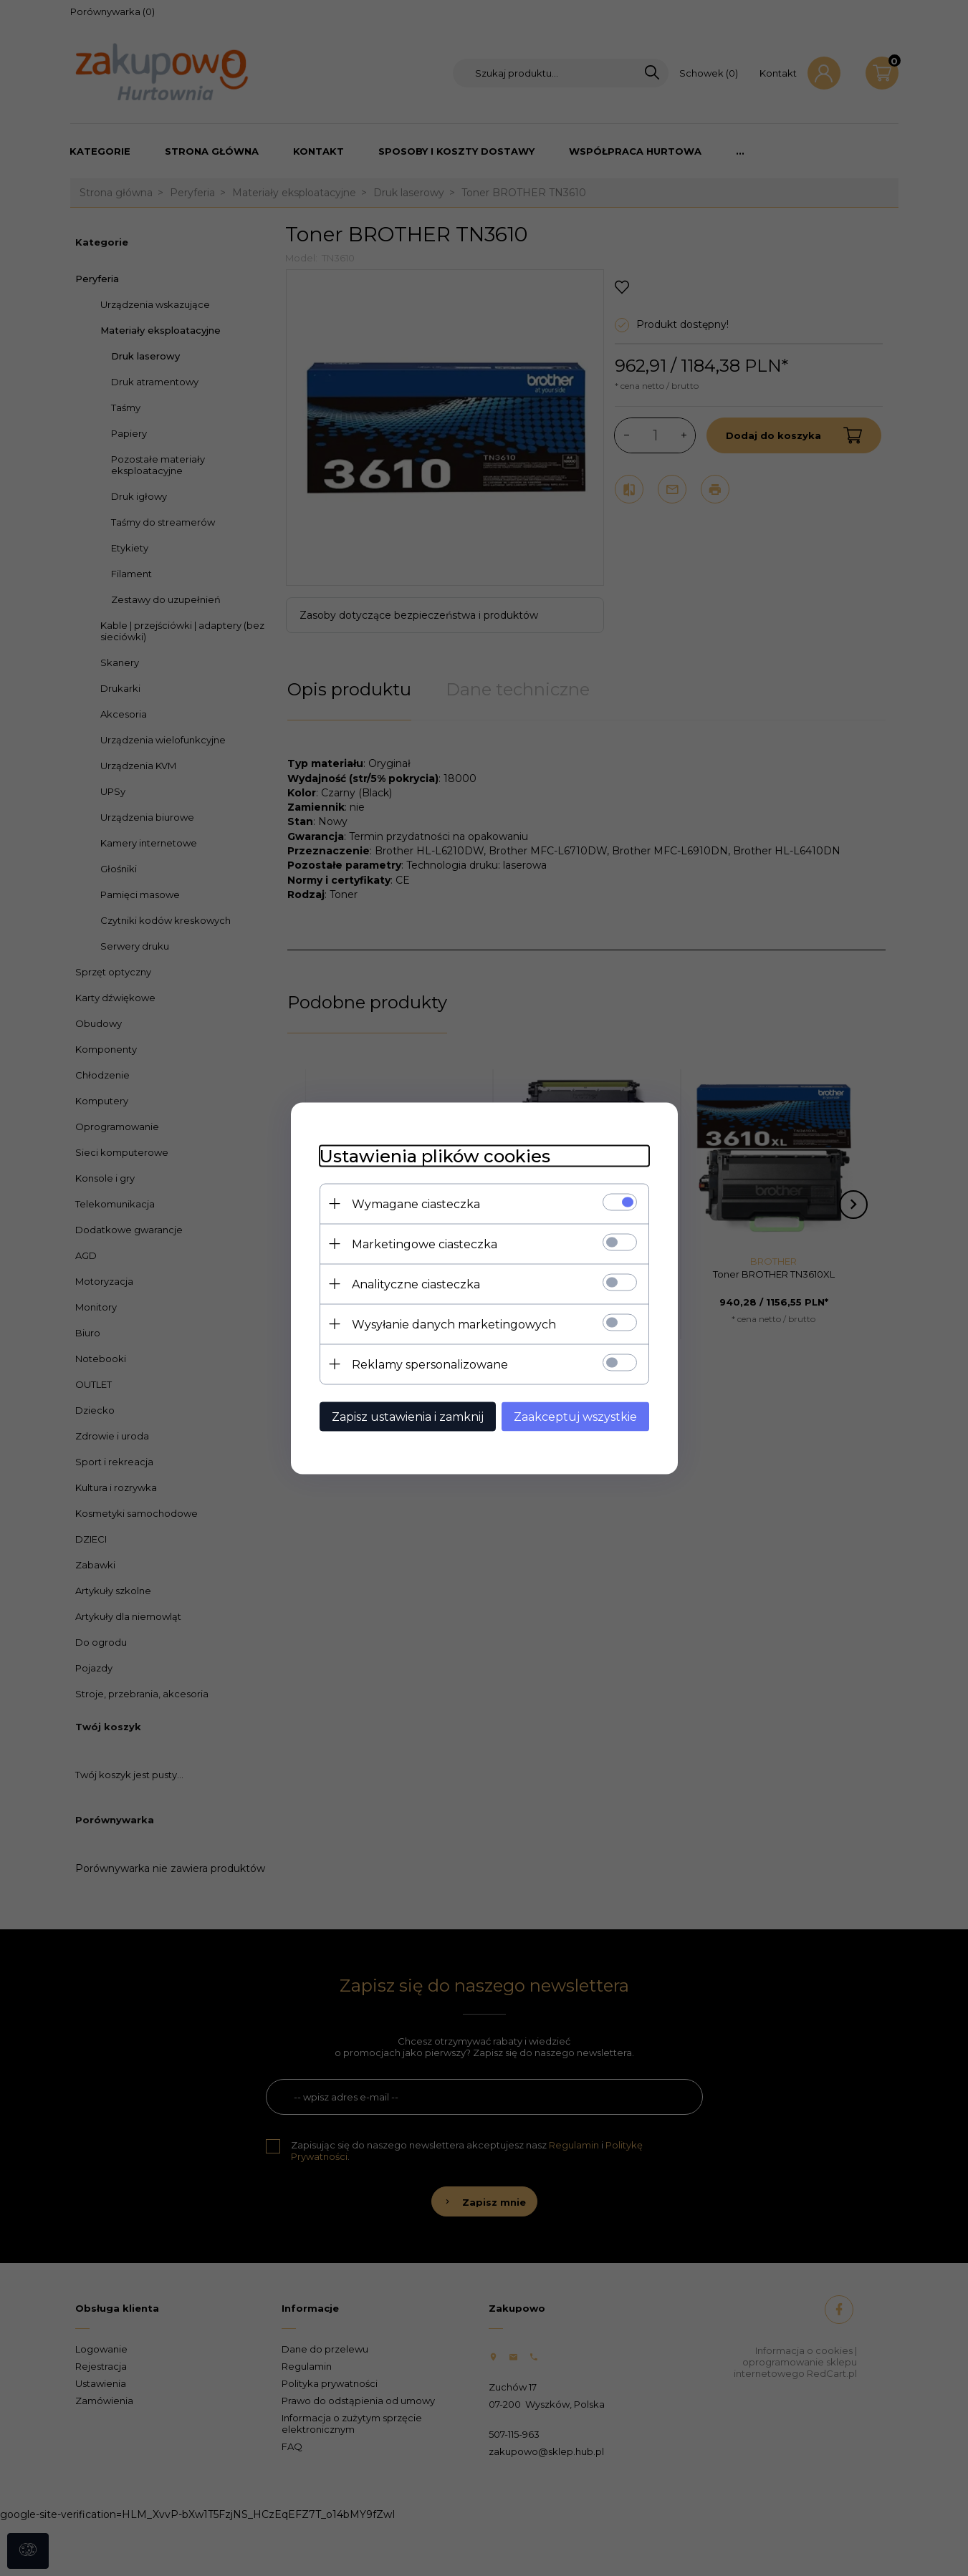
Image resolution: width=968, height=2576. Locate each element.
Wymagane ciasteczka (416, 1203)
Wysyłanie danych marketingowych (454, 1324)
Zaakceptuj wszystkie (575, 1416)
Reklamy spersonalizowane (430, 1364)
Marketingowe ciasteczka (424, 1243)
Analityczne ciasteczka (416, 1284)
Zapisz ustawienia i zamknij (408, 1416)
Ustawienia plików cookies (435, 1155)
